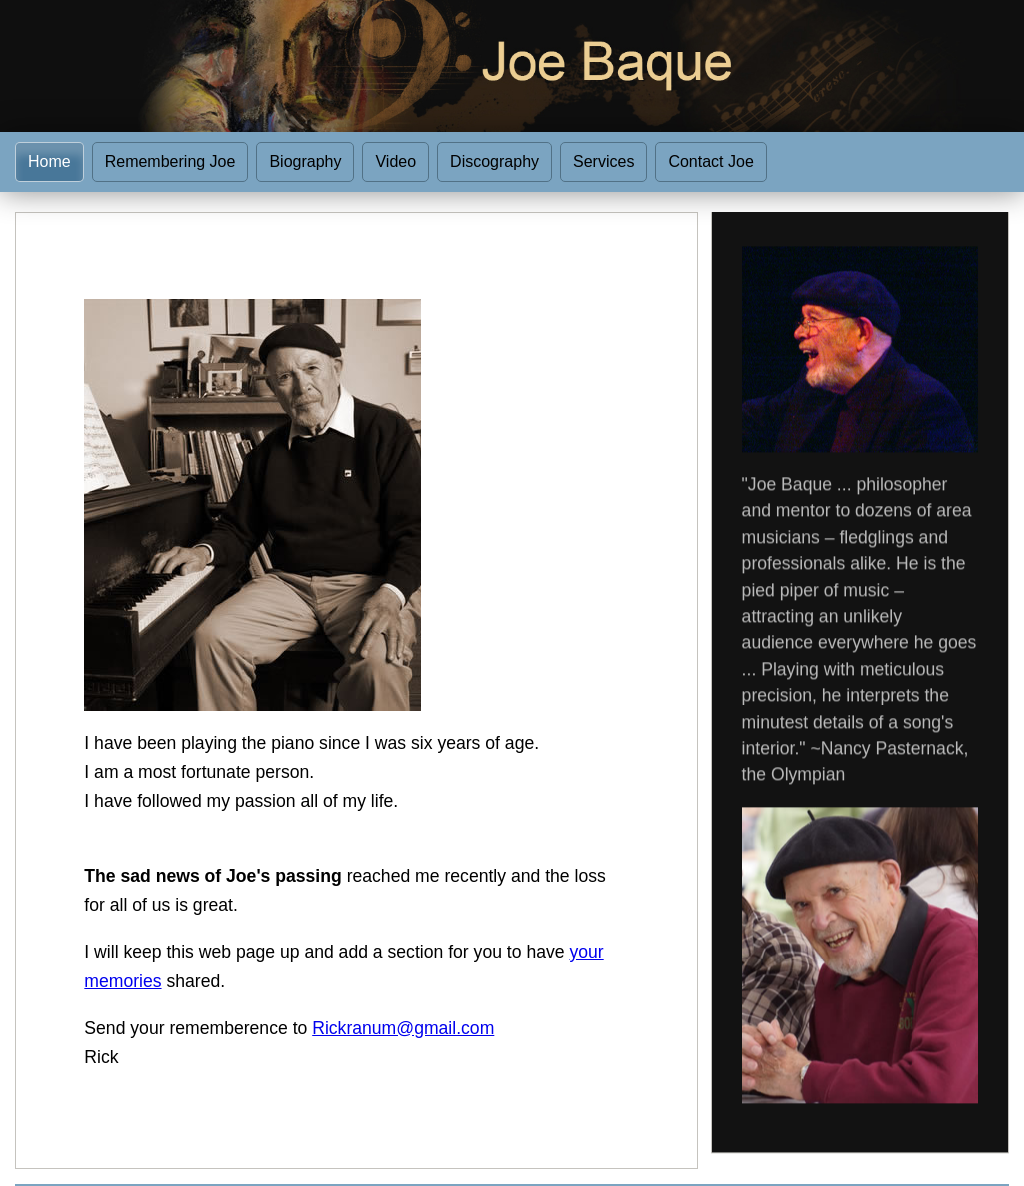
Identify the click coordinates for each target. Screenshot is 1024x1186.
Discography (494, 161)
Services (603, 161)
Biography (305, 161)
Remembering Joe (170, 161)
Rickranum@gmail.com (403, 1028)
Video (395, 161)
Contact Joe (710, 161)
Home (49, 161)
